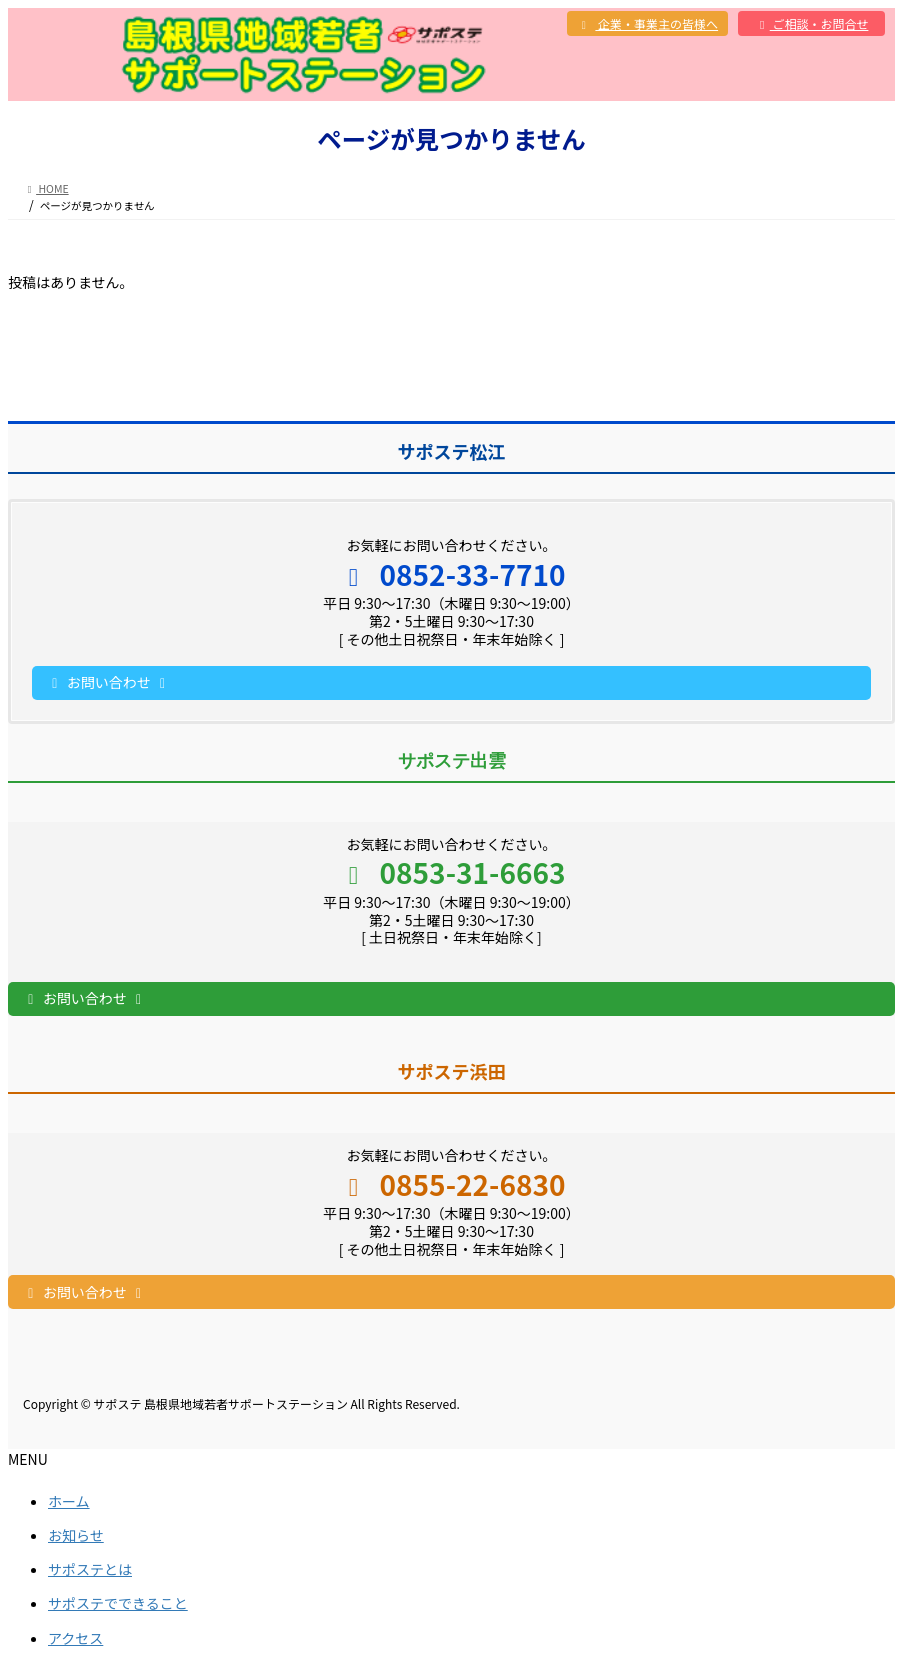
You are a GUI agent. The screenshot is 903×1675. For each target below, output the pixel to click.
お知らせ (76, 1535)
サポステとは (90, 1569)
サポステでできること (118, 1603)
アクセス (75, 1638)
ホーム (69, 1501)
